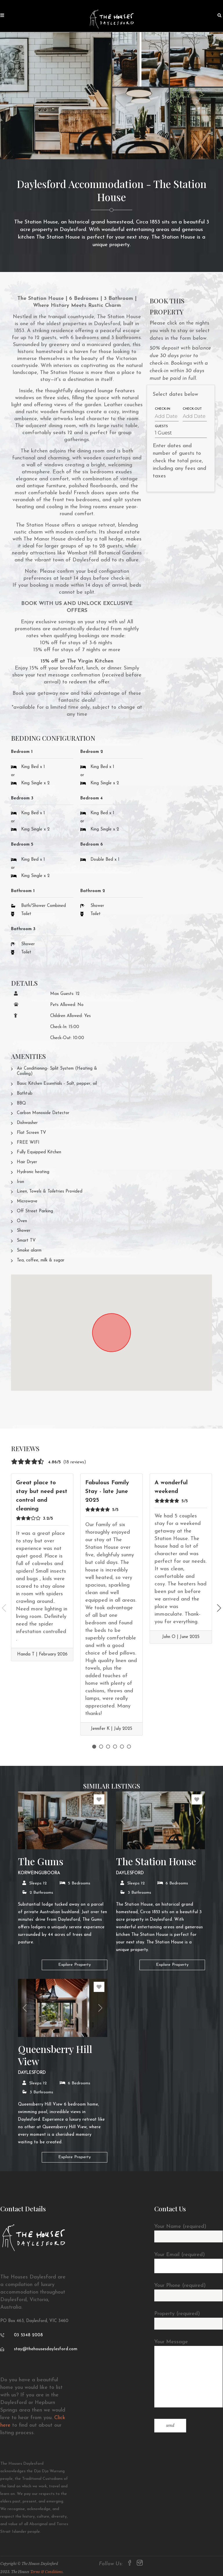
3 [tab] (108, 1747)
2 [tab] (101, 1747)
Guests (161, 426)
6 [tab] (129, 1747)
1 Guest (163, 433)
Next (219, 1608)
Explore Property (74, 1965)
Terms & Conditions (46, 2572)
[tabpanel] (42, 1567)
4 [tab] (115, 1747)
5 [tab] (122, 1747)
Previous (4, 1608)
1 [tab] (94, 1747)
